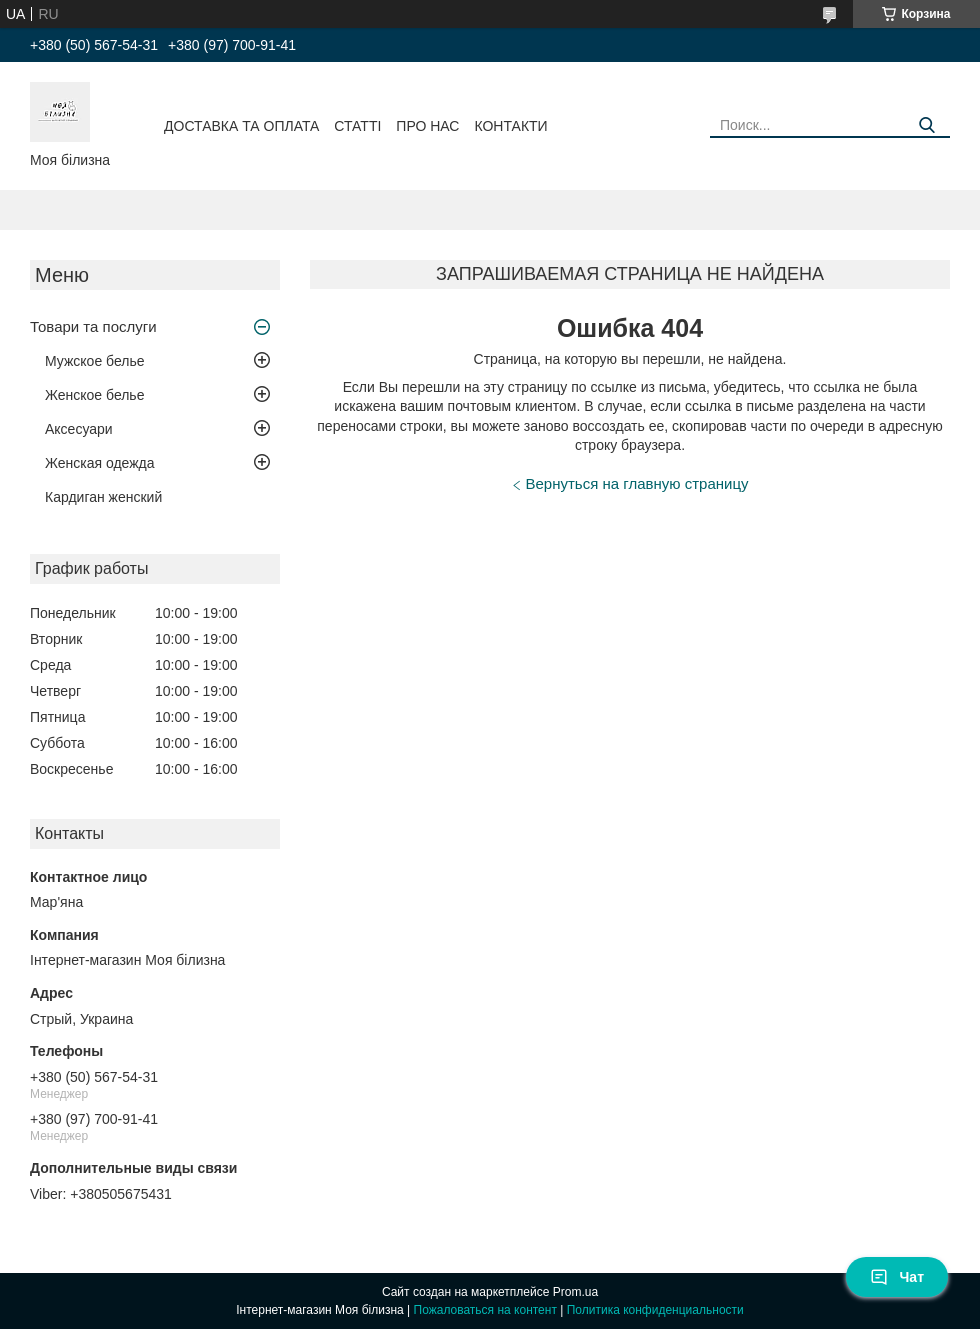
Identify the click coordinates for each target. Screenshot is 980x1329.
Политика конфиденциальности (655, 1310)
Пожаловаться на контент (485, 1310)
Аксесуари (79, 429)
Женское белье (94, 395)
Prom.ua (575, 1292)
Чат (897, 1277)
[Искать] (927, 125)
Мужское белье (95, 361)
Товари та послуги (93, 326)
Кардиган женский (103, 497)
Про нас (427, 126)
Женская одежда (100, 463)
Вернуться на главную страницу (637, 483)
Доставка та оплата (241, 126)
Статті (357, 126)
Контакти (510, 126)
